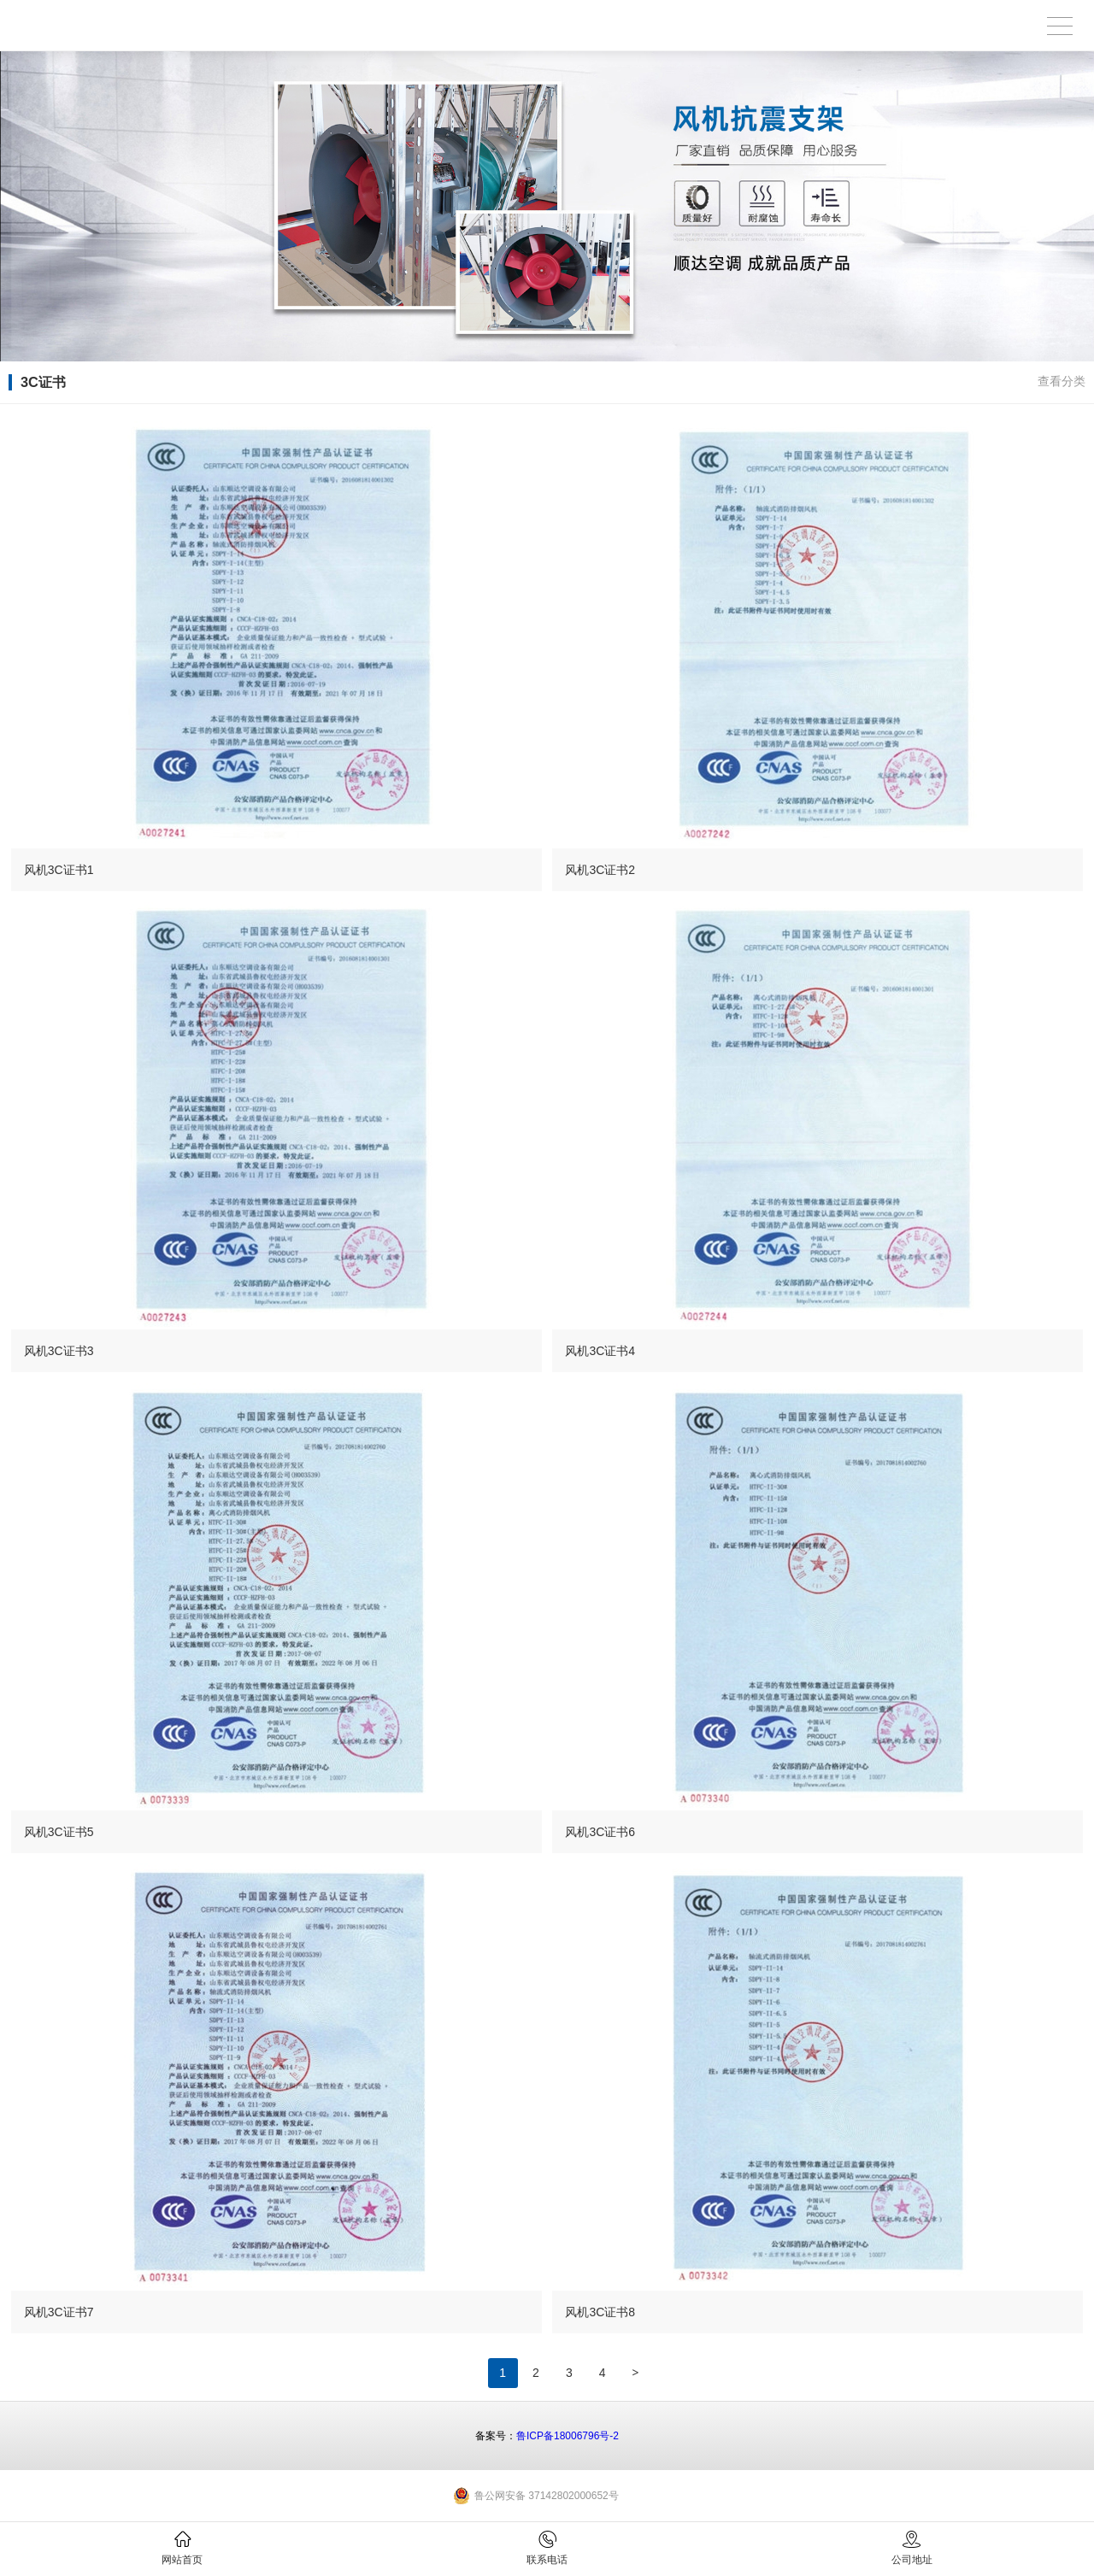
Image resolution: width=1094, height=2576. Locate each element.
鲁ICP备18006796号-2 (567, 2436)
